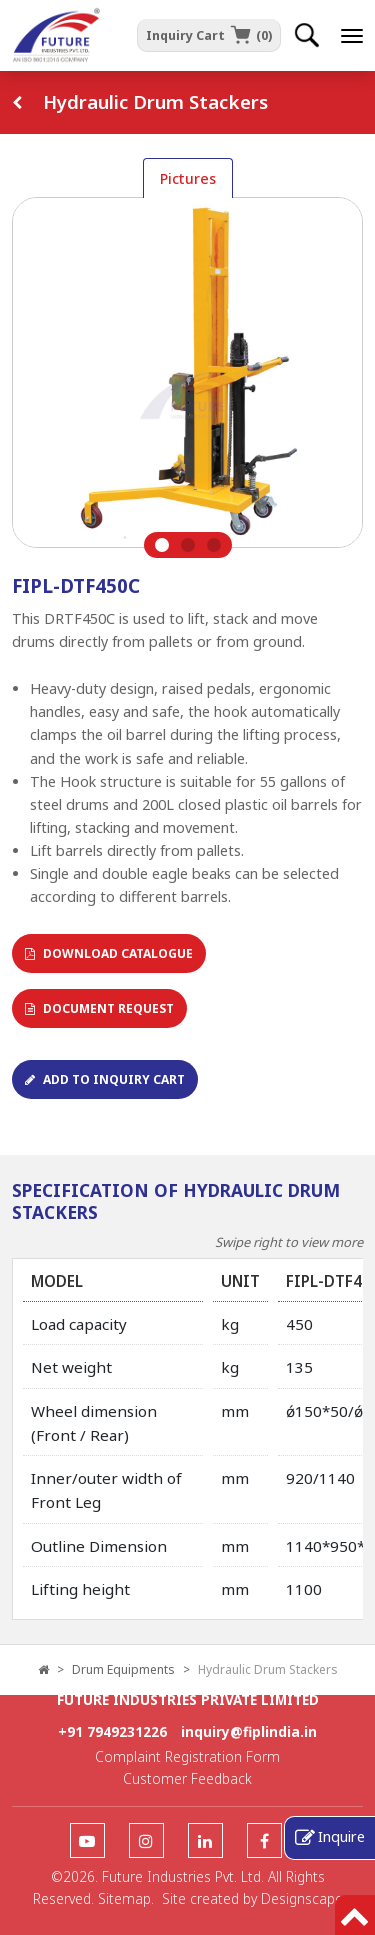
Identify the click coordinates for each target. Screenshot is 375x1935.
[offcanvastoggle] (352, 36)
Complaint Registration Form (187, 1756)
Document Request (99, 1008)
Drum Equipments (123, 1669)
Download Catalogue (109, 953)
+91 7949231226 (112, 1731)
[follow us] (87, 1841)
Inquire (341, 1836)
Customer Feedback (187, 1778)
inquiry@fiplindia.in (249, 1731)
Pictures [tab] (188, 178)
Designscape (302, 1898)
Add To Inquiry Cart (105, 1079)
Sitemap (124, 1898)
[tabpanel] (187, 377)
